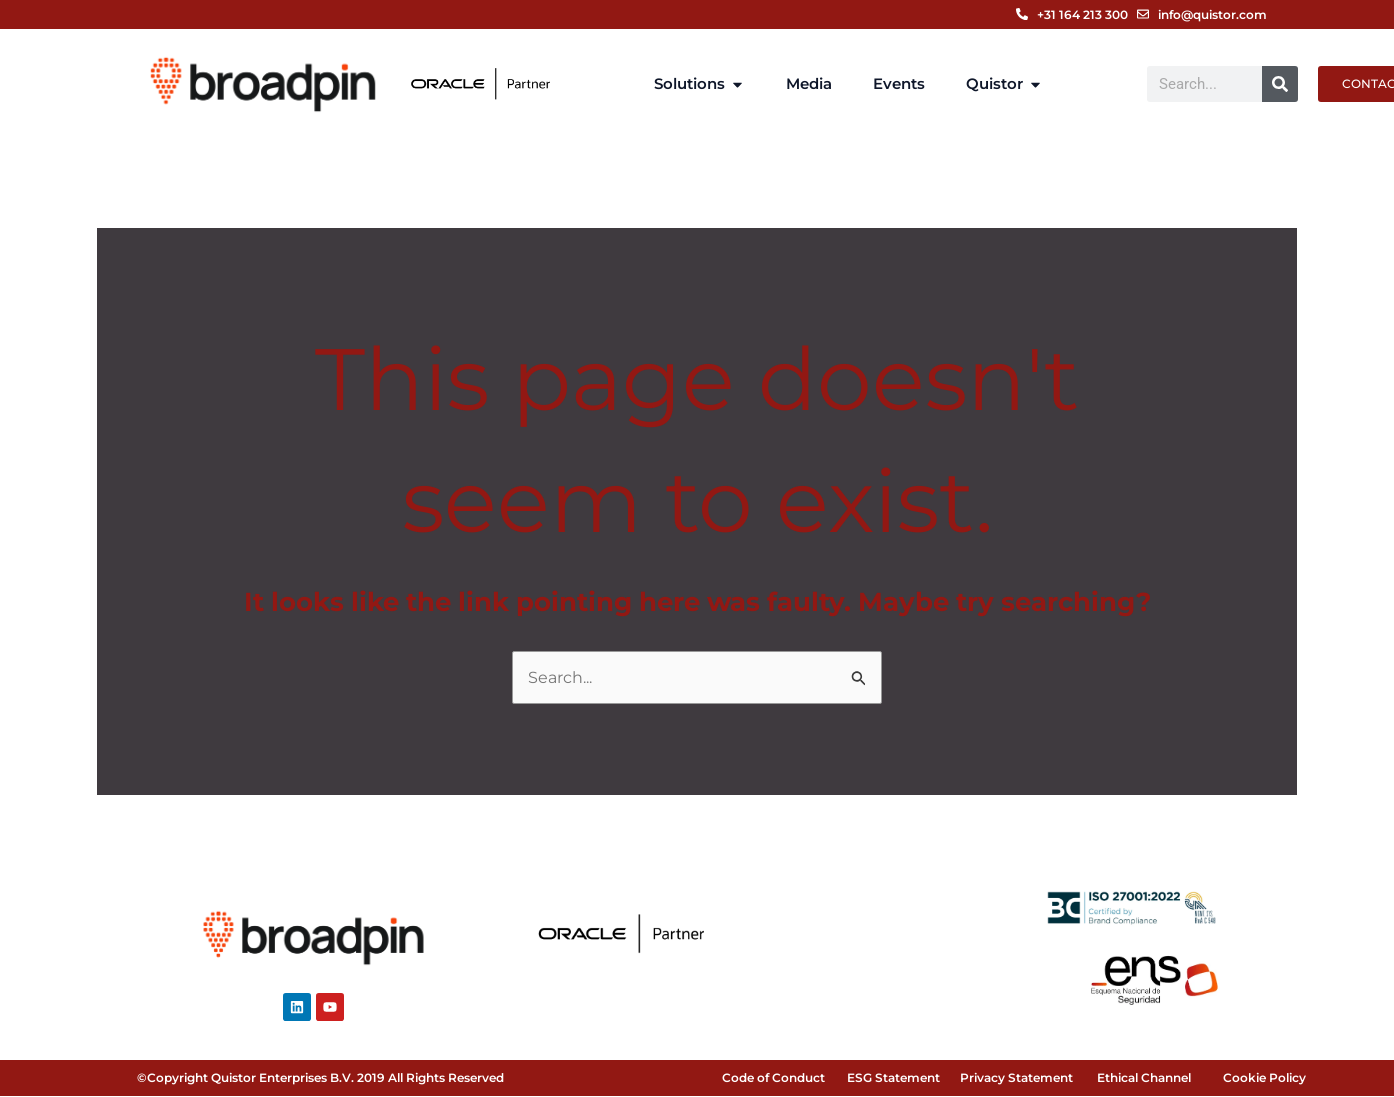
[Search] (1280, 84)
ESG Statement (893, 1079)
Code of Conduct (773, 1079)
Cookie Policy (1264, 1079)
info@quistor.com (1212, 14)
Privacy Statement (1016, 1079)
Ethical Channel (1144, 1079)
